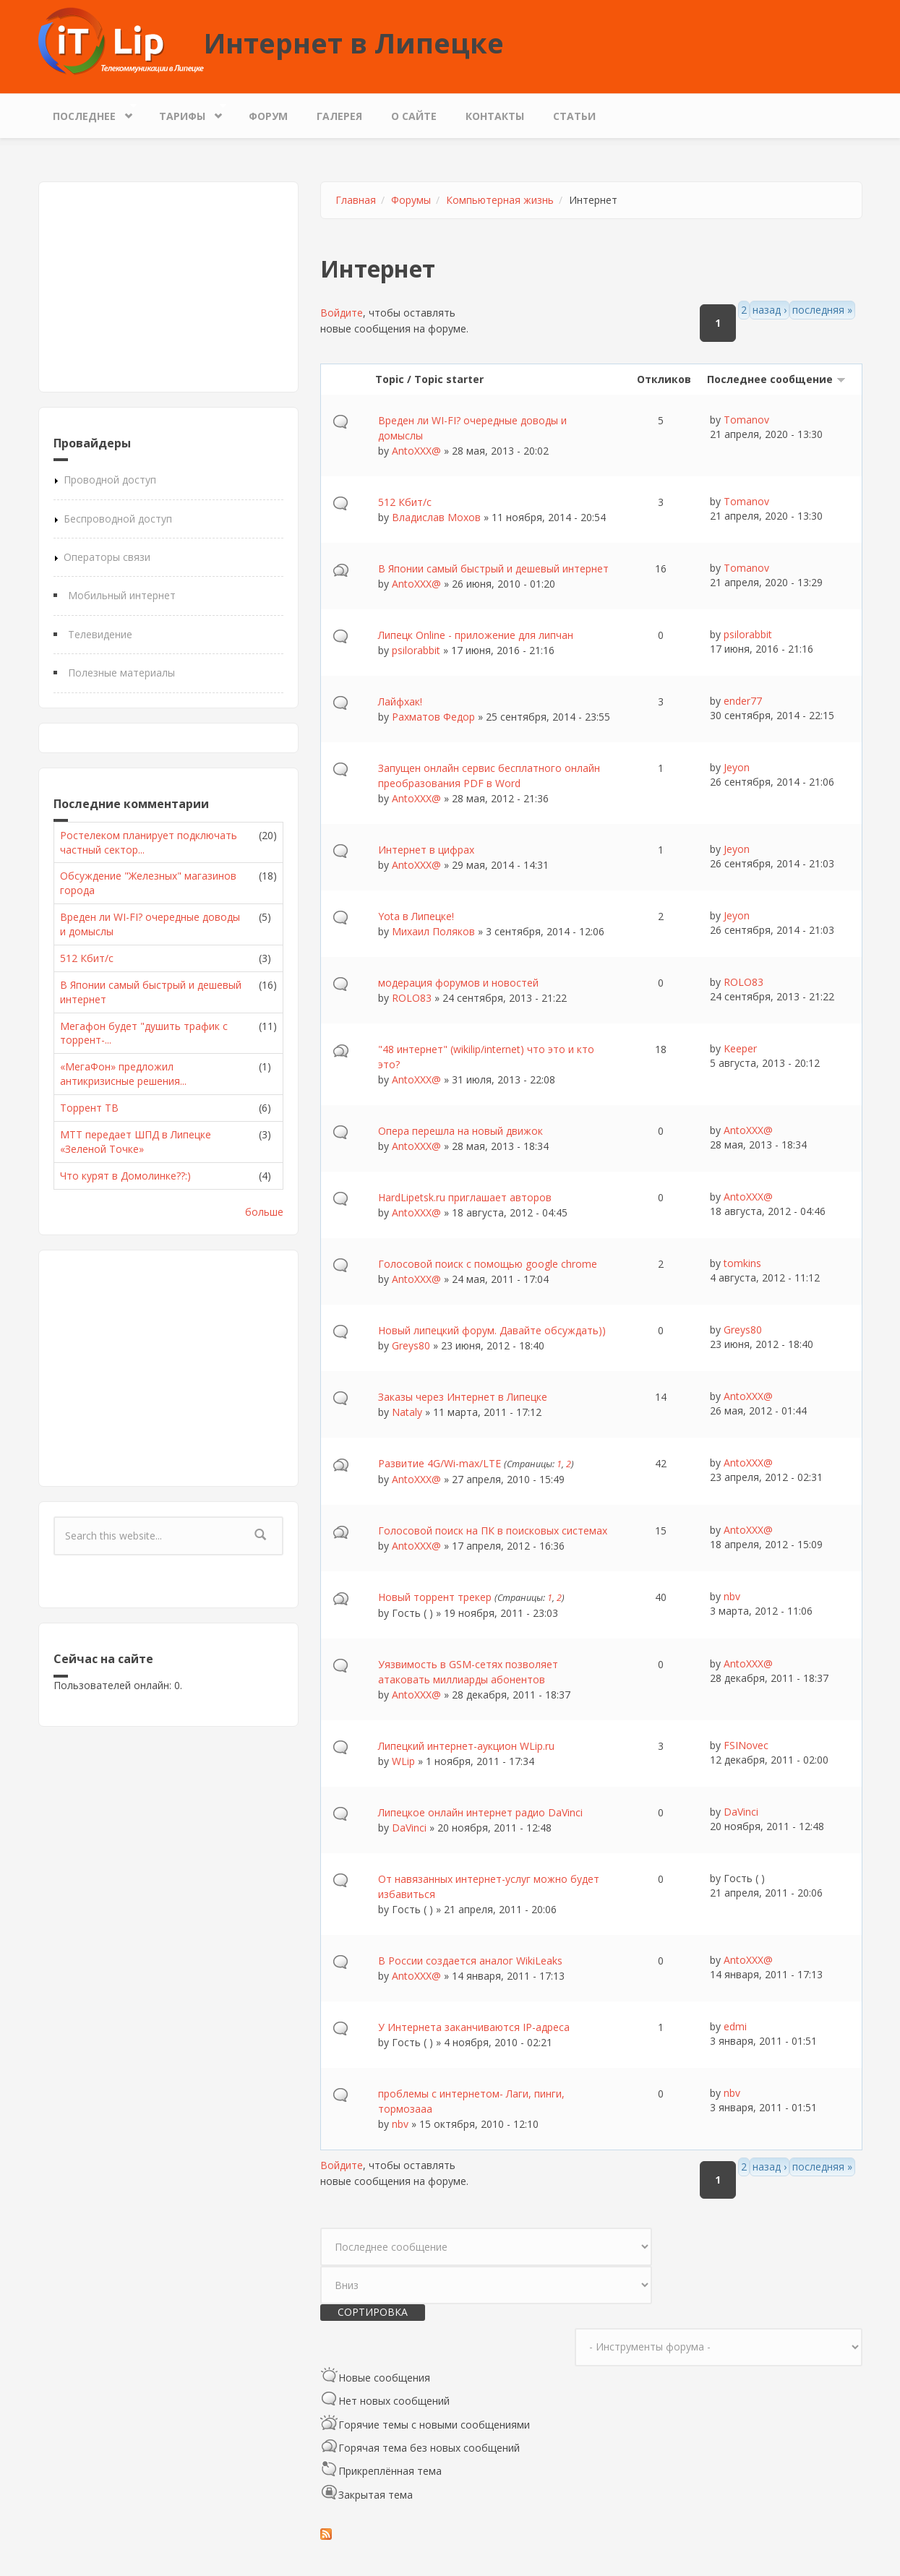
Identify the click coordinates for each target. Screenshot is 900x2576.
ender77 (743, 701)
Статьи (574, 116)
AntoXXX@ (416, 451)
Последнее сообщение (776, 379)
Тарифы (186, 112)
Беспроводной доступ (118, 518)
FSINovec (746, 1745)
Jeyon (737, 767)
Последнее (87, 112)
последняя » (822, 310)
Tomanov (746, 419)
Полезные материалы (121, 672)
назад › (770, 310)
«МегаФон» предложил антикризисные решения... (123, 1074)
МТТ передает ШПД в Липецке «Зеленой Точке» (135, 1142)
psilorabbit (416, 650)
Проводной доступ (110, 479)
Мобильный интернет (122, 595)
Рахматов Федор (433, 717)
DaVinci (409, 1827)
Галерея (339, 116)
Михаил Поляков (433, 931)
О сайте (414, 116)
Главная (355, 200)
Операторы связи (107, 557)
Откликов (664, 379)
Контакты (495, 116)
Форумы (411, 200)
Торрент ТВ (89, 1108)
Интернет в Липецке (354, 42)
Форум (268, 116)
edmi (735, 2026)
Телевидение (100, 634)
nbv (732, 1596)
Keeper (740, 1048)
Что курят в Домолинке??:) (125, 1175)
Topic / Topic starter (429, 379)
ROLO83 (412, 998)
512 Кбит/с (86, 958)
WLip (403, 1761)
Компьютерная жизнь (500, 200)
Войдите (341, 312)
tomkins (742, 1263)
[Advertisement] (168, 287)
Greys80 (411, 1345)
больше (264, 1212)
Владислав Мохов (436, 517)
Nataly (407, 1412)
